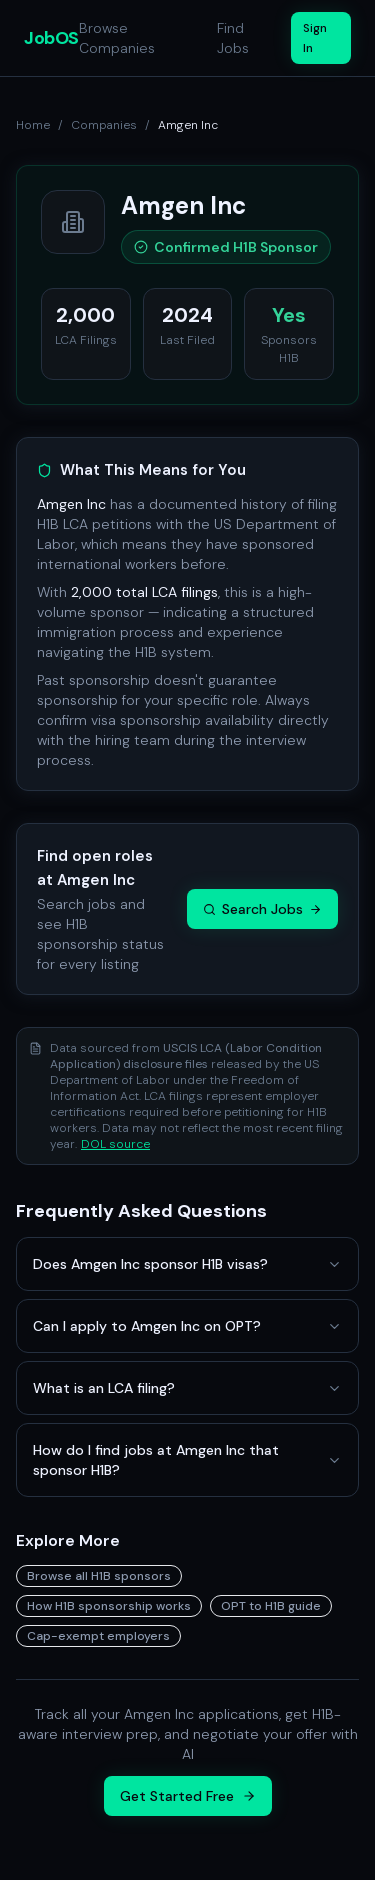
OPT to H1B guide (271, 1606)
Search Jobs (262, 909)
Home (33, 125)
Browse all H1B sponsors (99, 1576)
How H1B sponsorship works (109, 1606)
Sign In (315, 38)
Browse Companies (117, 38)
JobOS (51, 38)
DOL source (115, 1144)
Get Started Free (188, 1796)
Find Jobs (233, 38)
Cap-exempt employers (98, 1636)
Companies (104, 125)
